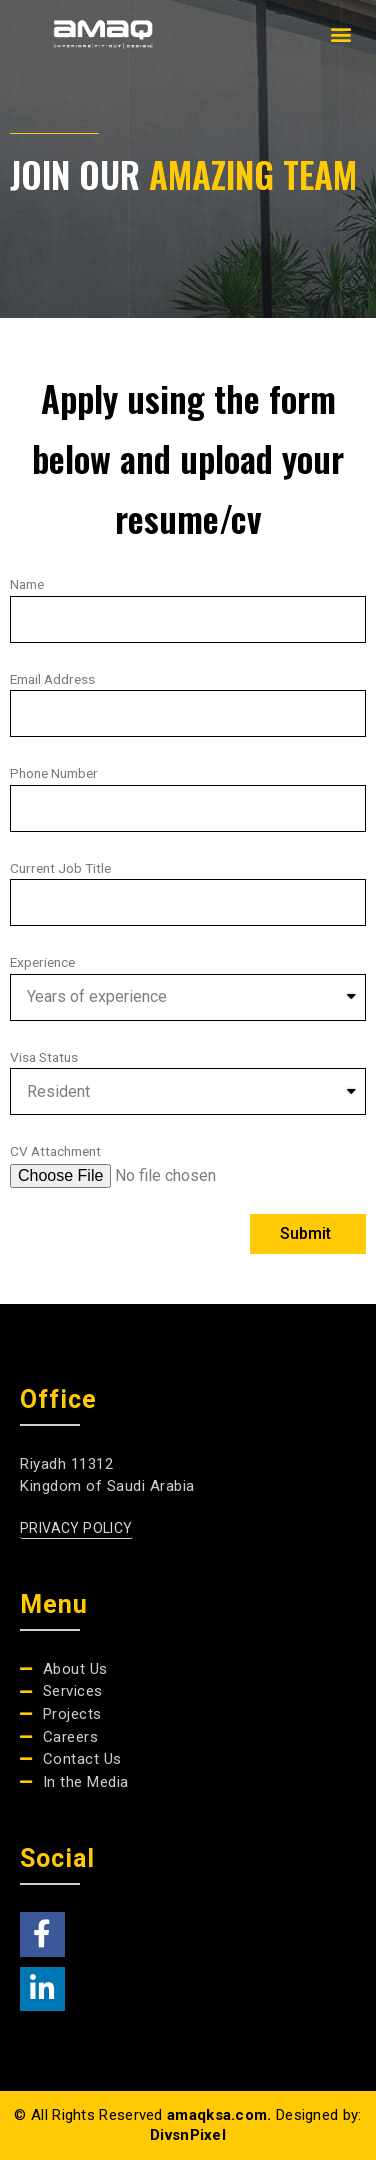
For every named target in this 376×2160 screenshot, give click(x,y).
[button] (340, 34)
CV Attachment (55, 1151)
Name (27, 584)
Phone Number (54, 773)
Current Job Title (60, 868)
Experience (42, 962)
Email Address (52, 679)
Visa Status (44, 1057)
